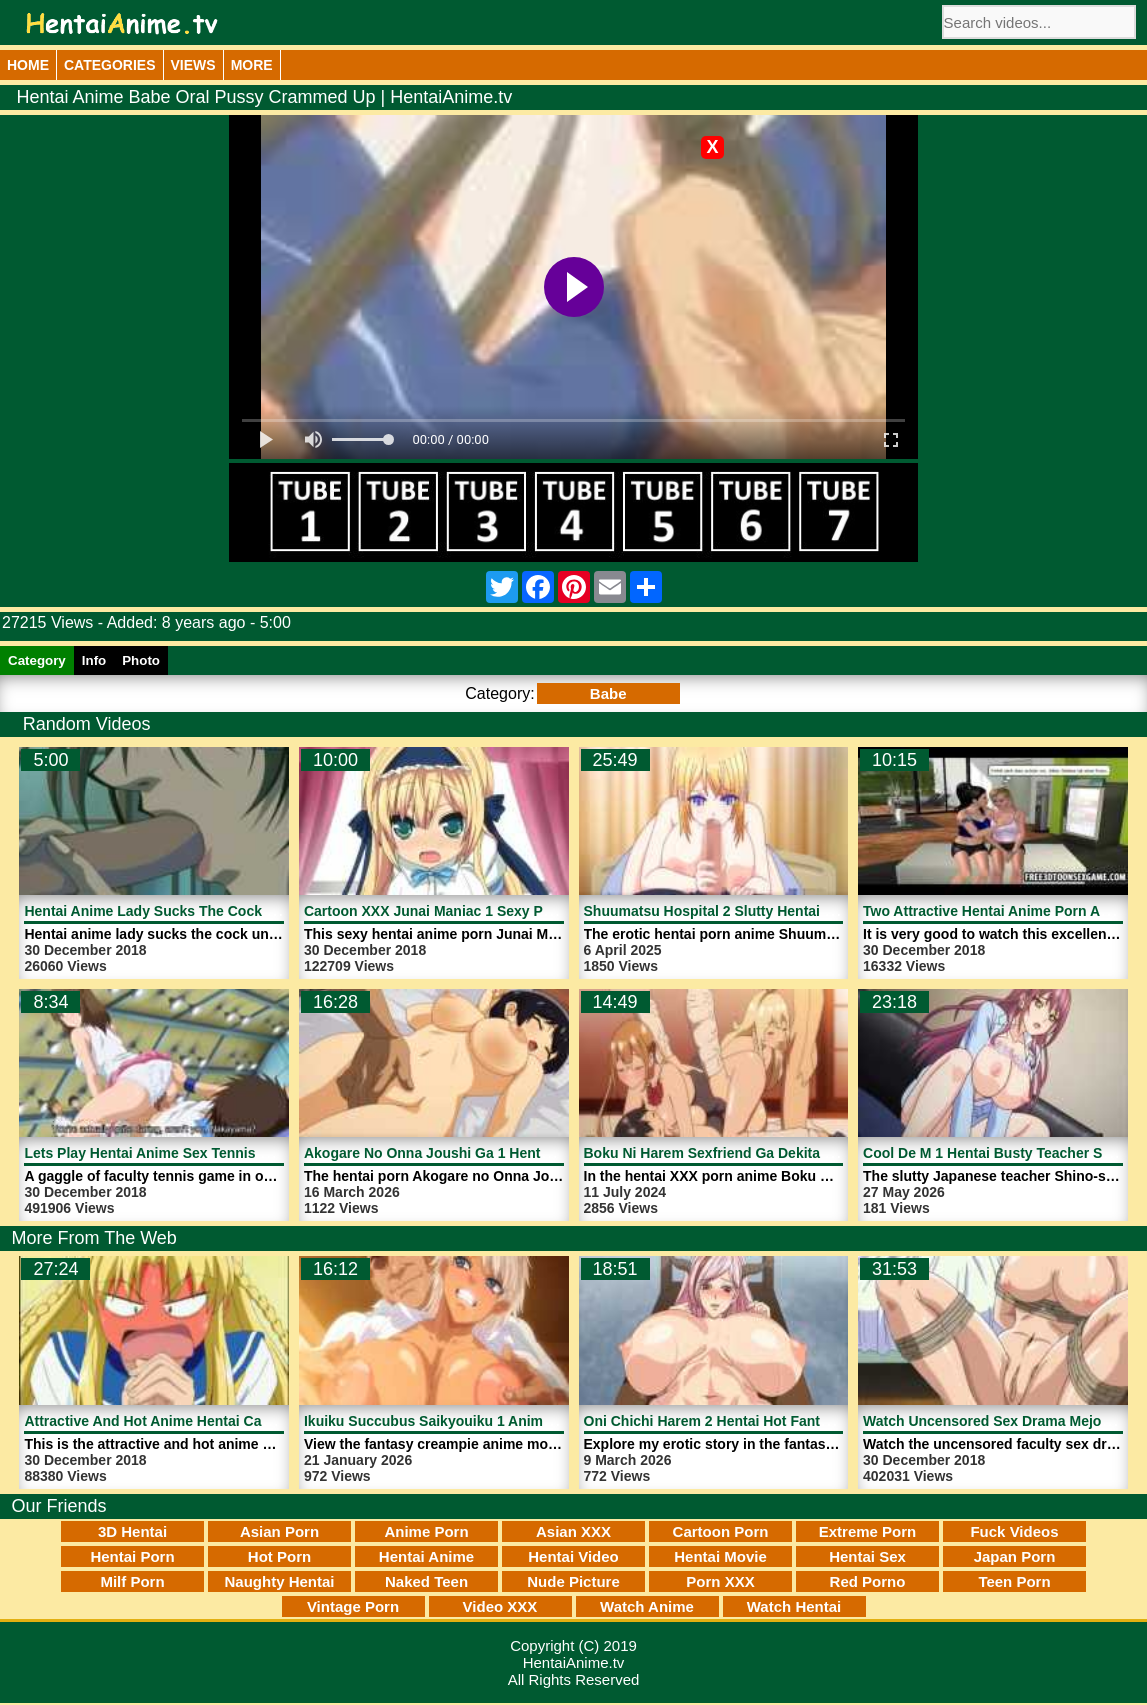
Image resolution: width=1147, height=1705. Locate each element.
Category (37, 660)
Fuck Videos (1014, 1531)
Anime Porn (426, 1531)
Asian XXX (573, 1531)
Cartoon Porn (721, 1531)
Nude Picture (573, 1581)
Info (94, 660)
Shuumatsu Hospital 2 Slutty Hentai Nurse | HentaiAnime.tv (781, 911)
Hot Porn (279, 1556)
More (252, 65)
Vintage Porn (353, 1606)
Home (28, 65)
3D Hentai (132, 1531)
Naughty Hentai (279, 1581)
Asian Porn (279, 1531)
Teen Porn (1014, 1581)
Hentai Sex (867, 1556)
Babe (608, 693)
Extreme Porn (868, 1531)
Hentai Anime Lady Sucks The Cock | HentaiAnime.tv (199, 911)
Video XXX (500, 1606)
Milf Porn (132, 1581)
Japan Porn (1015, 1556)
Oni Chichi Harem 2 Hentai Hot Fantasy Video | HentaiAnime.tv (791, 1421)
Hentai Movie (720, 1556)
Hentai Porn (132, 1556)
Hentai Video (573, 1556)
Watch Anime (647, 1606)
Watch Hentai (794, 1606)
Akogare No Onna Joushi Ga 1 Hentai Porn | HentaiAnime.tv (503, 1153)
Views (193, 65)
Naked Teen (426, 1581)
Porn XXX (720, 1581)
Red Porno (868, 1581)
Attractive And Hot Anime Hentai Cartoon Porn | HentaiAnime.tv (235, 1421)
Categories (110, 65)
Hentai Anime (426, 1556)
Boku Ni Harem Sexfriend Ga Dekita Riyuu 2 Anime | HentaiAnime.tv (809, 1153)
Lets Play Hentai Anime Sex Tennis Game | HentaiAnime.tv (217, 1153)
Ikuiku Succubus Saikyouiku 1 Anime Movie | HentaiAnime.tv (506, 1421)
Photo (141, 660)
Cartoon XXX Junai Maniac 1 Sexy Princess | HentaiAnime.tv (505, 911)
